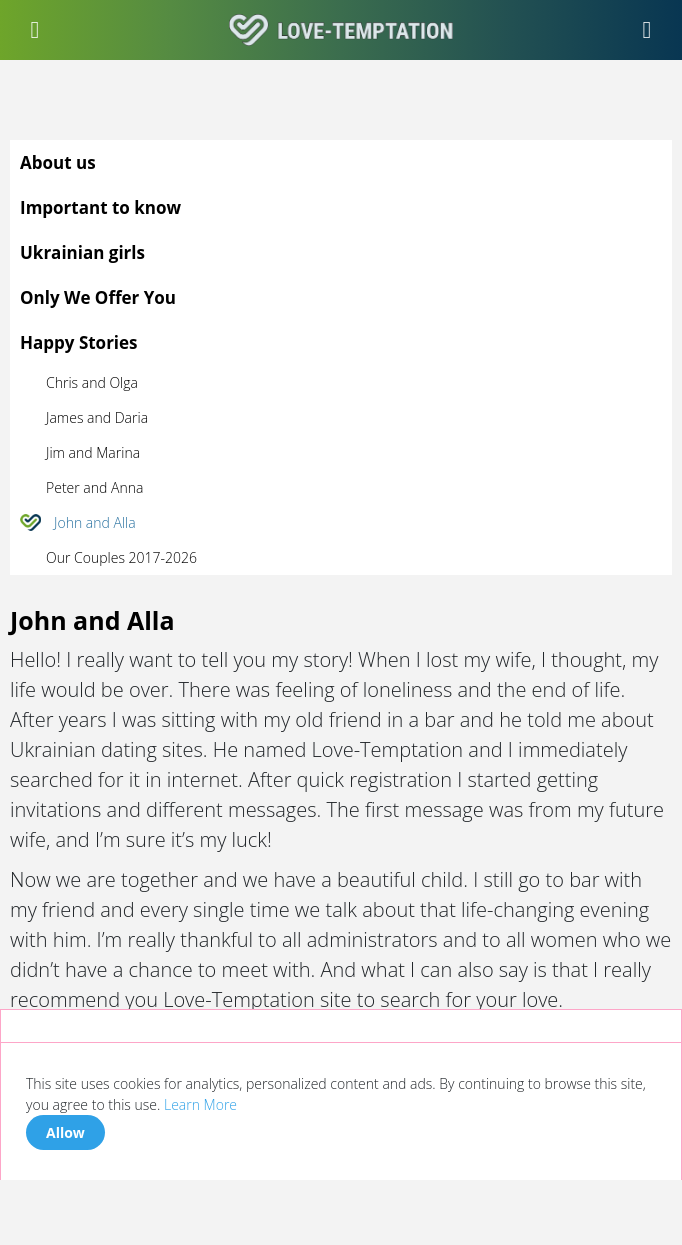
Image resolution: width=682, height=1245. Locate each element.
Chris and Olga (92, 382)
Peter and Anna (94, 487)
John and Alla (95, 522)
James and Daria (97, 417)
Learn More (200, 1104)
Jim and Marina (93, 452)
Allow (65, 1132)
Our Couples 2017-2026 (121, 557)
